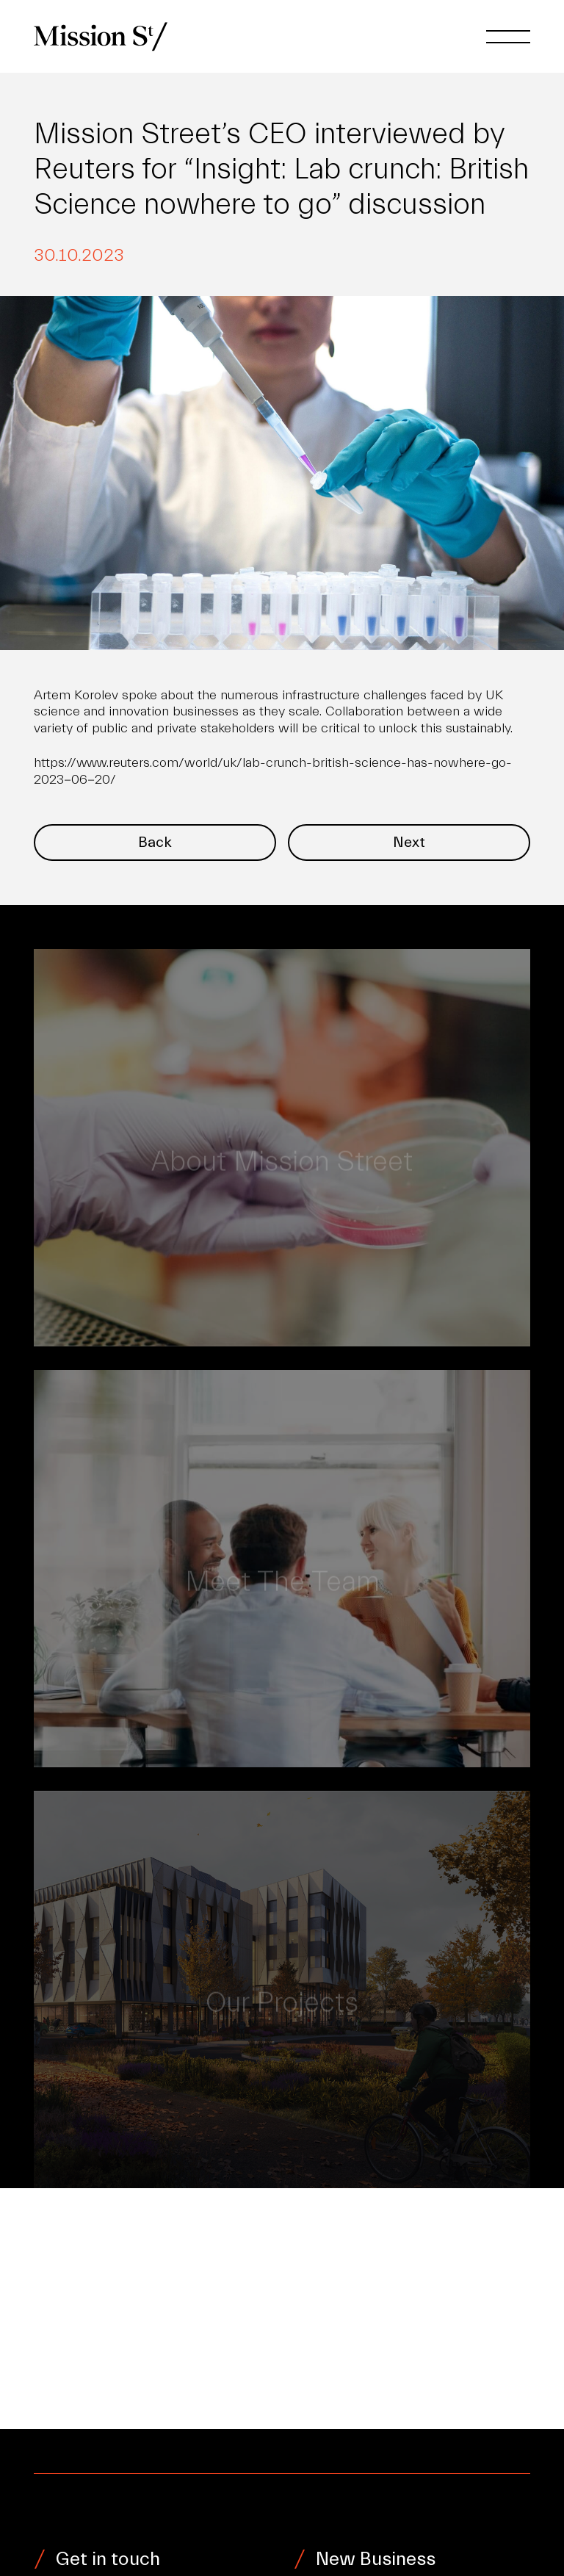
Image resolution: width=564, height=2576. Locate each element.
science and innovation (101, 711)
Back (155, 842)
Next (409, 842)
